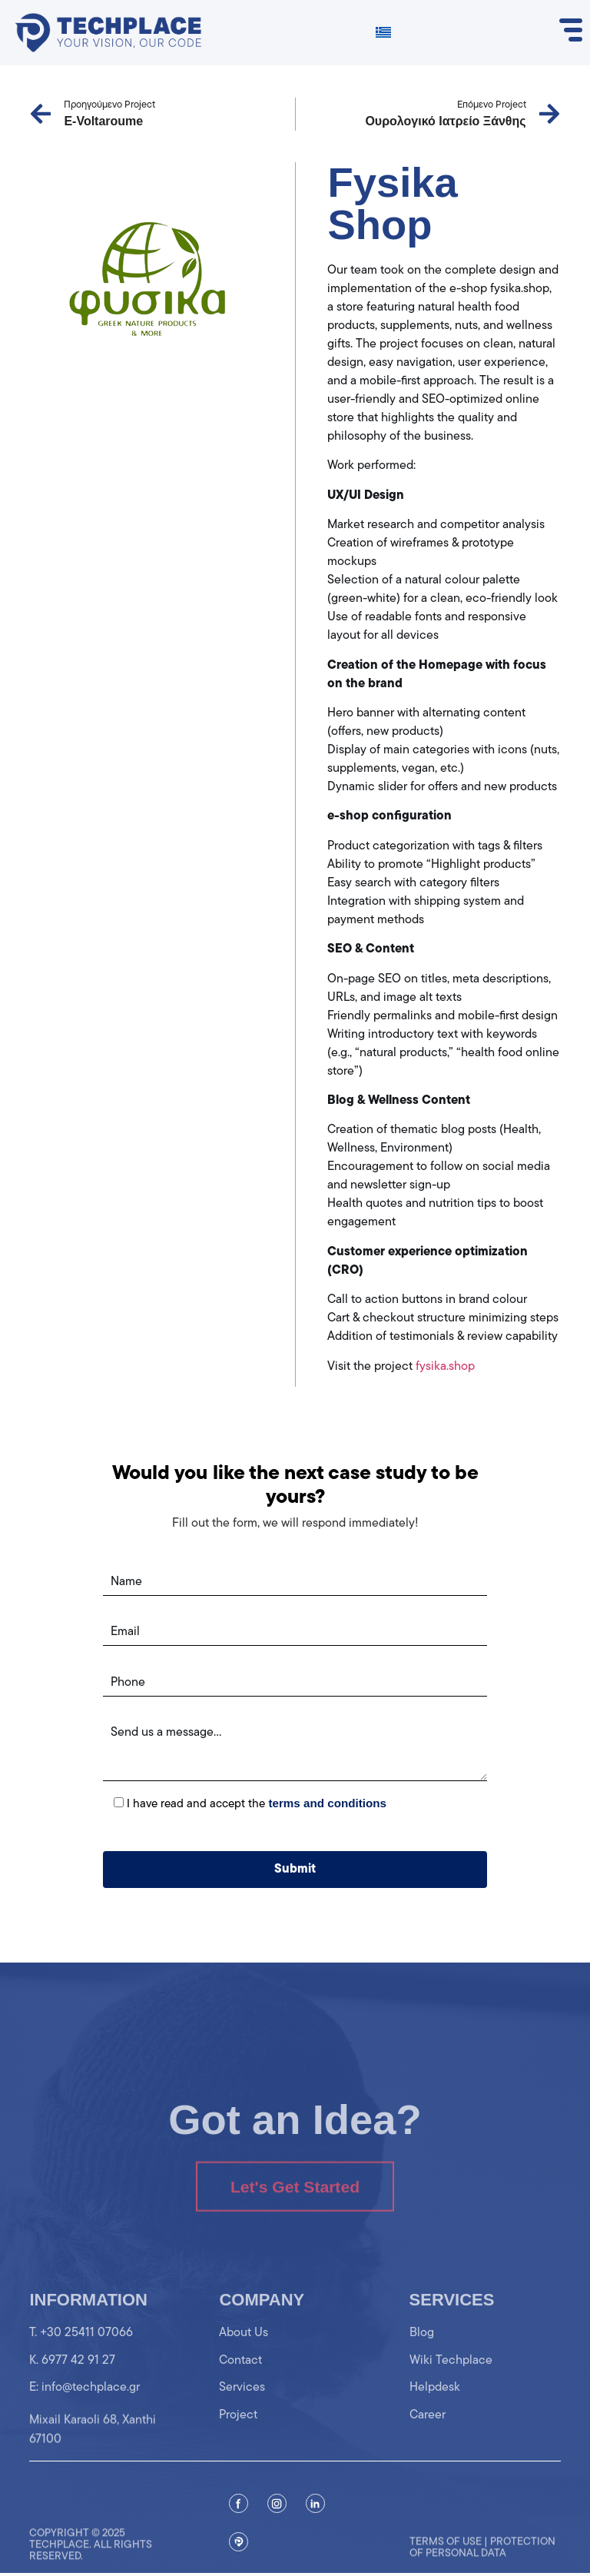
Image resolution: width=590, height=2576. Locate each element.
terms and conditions (327, 1803)
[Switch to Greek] (383, 32)
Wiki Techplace (450, 2376)
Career (427, 2431)
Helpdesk (434, 2404)
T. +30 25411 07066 (81, 2349)
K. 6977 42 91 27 (72, 2376)
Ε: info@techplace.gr (84, 2404)
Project (238, 2431)
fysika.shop (445, 1367)
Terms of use (445, 2560)
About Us (243, 2349)
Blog (421, 2349)
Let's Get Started (294, 2210)
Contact (240, 2376)
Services (242, 2404)
